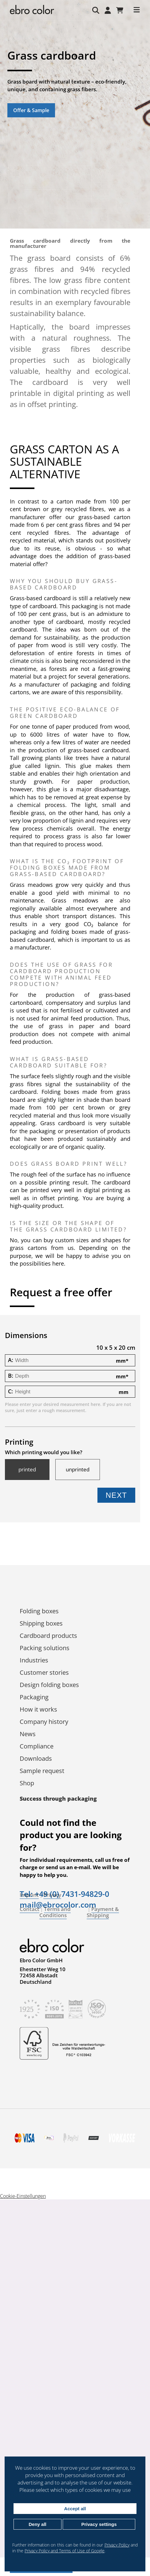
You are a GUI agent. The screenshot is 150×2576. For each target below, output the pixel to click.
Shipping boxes (41, 1623)
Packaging (34, 1697)
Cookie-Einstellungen (23, 2196)
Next (116, 1495)
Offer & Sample (31, 110)
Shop (27, 1783)
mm (122, 1361)
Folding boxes (39, 1611)
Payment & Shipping (103, 1912)
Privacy (52, 1894)
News (28, 1734)
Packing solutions (44, 1648)
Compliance (36, 1746)
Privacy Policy (117, 2545)
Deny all (37, 2524)
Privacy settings (98, 2524)
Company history (44, 1721)
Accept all (75, 2508)
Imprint (29, 1894)
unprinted (77, 1469)
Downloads (36, 1758)
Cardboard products (48, 1635)
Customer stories (44, 1672)
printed (27, 1469)
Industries (34, 1660)
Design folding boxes (49, 1685)
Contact (29, 1908)
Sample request (42, 1771)
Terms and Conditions (55, 1912)
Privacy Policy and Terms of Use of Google (65, 2551)
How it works (38, 1709)
